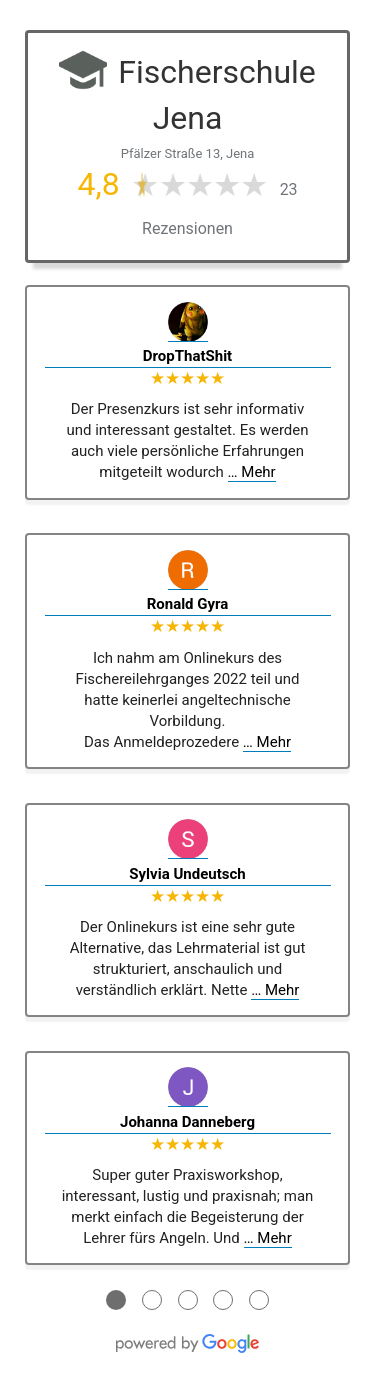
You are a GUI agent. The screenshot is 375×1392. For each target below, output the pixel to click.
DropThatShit (187, 356)
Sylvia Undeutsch (187, 874)
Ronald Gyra (188, 604)
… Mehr (252, 472)
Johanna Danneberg (187, 1122)
